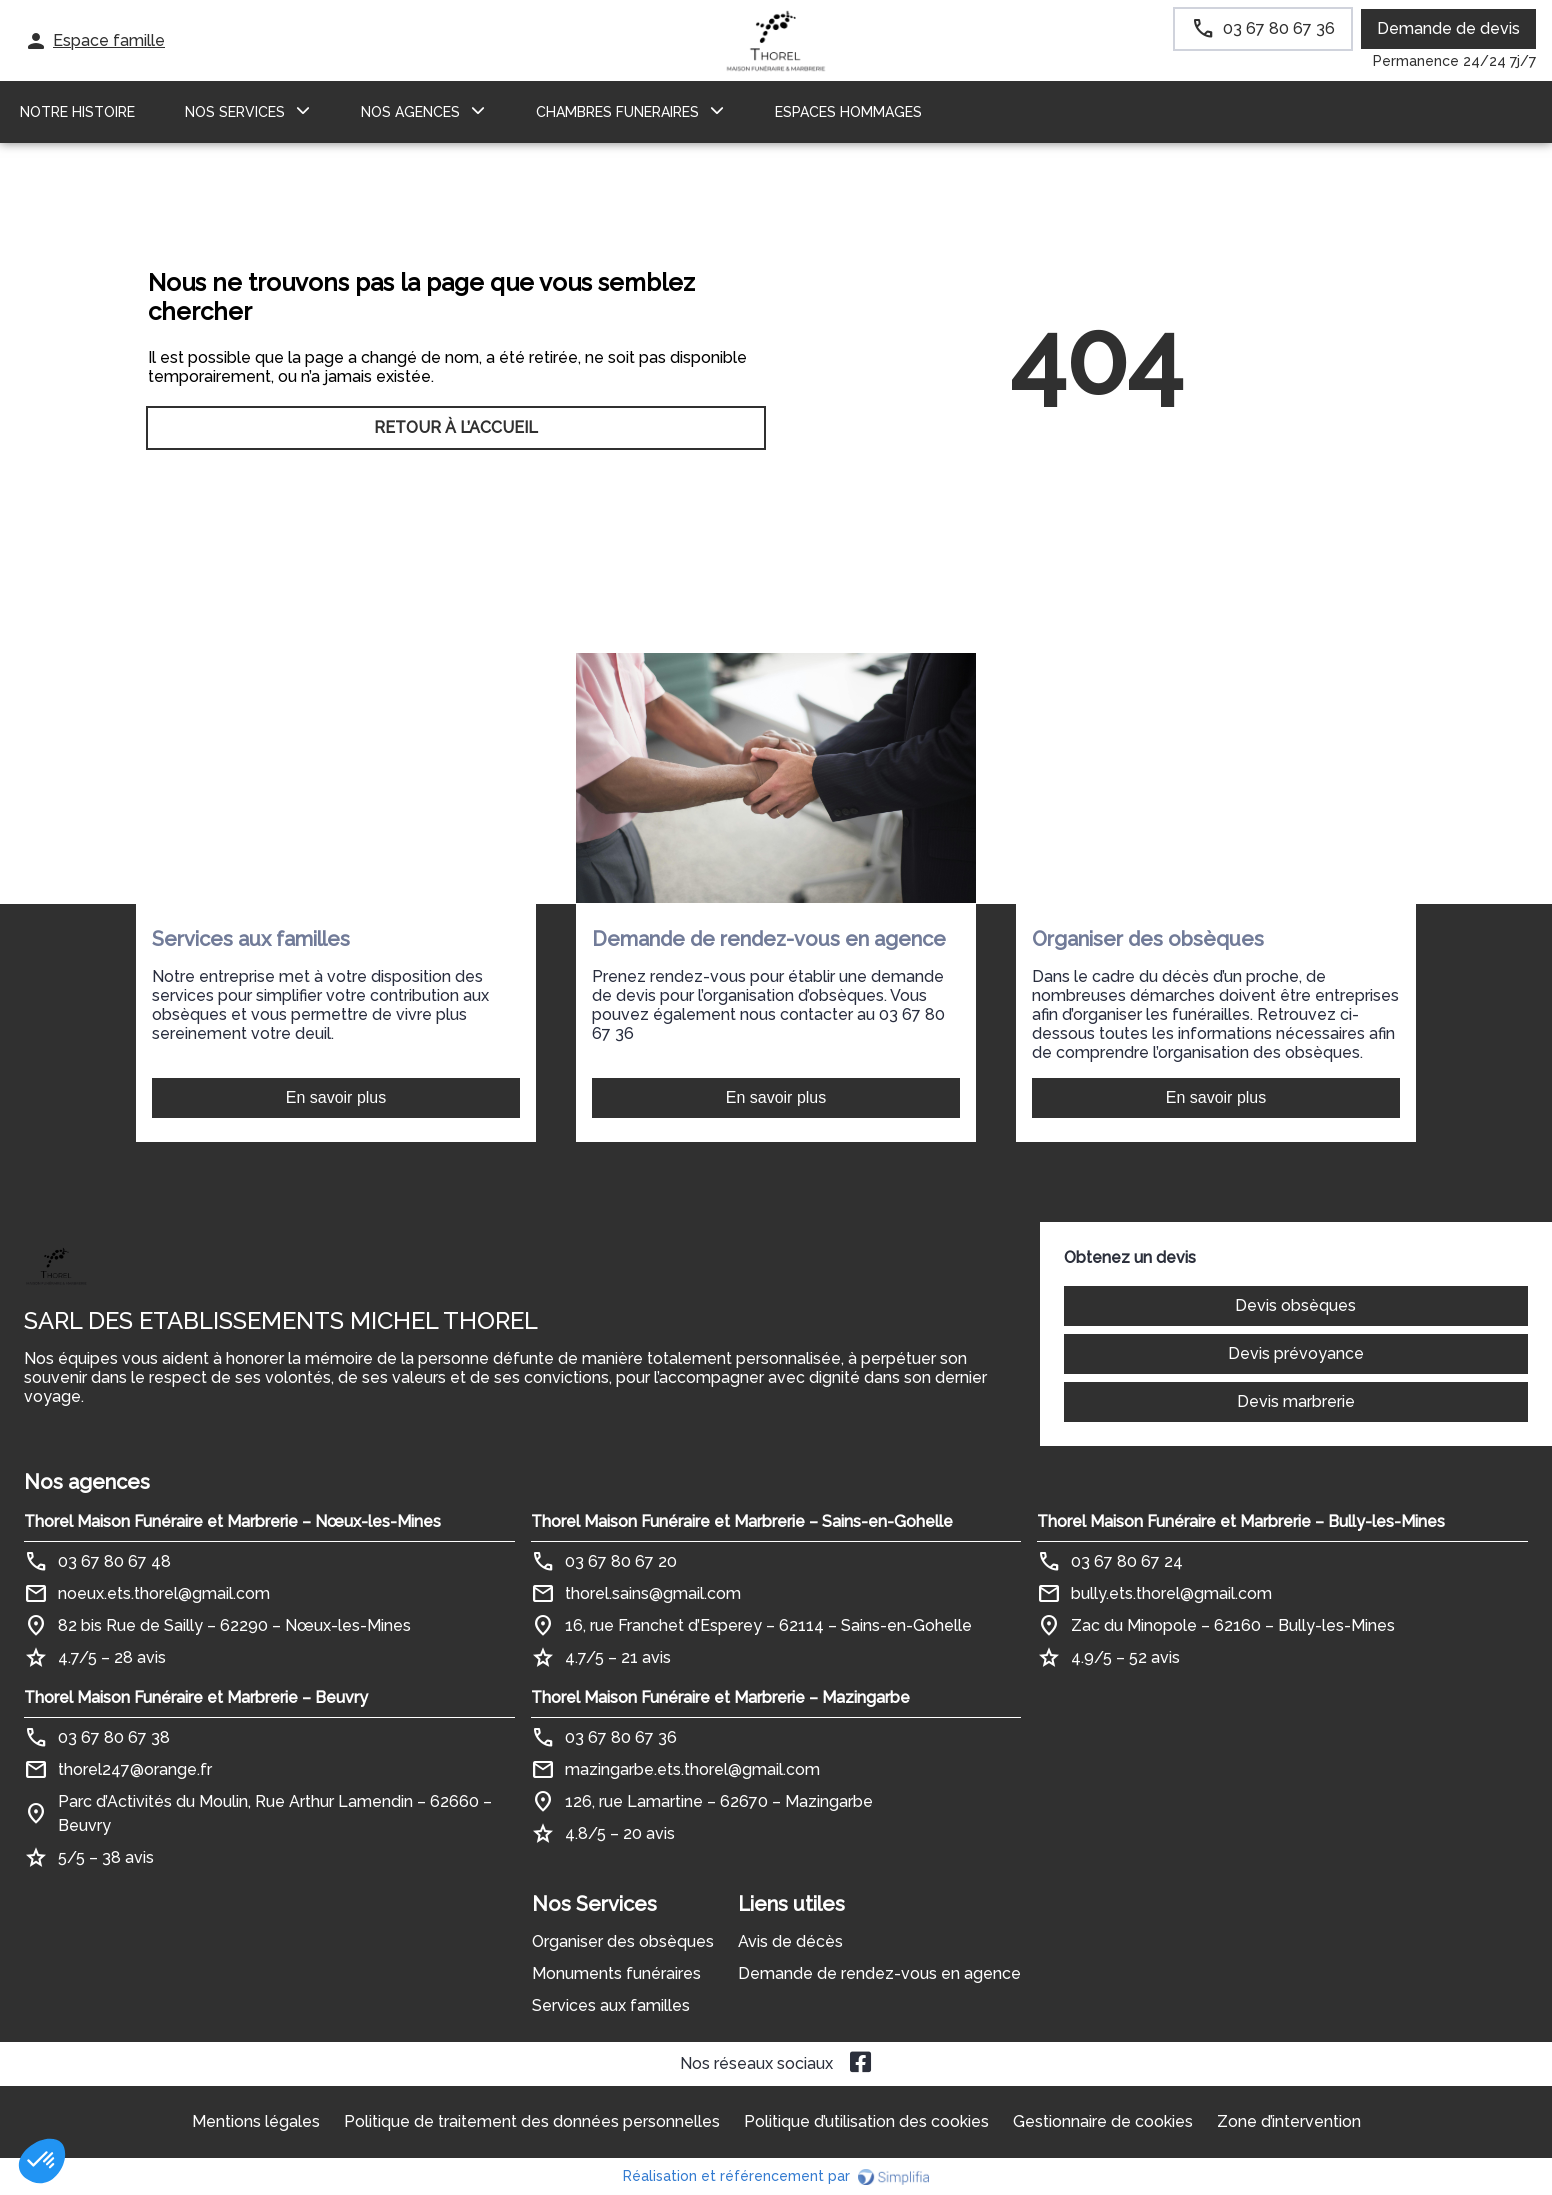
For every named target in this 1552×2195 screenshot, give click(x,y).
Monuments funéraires (616, 1973)
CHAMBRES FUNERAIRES (617, 112)
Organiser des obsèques (623, 1941)
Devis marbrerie (1296, 1401)
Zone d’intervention (1289, 2121)
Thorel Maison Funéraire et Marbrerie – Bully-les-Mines (1241, 1521)
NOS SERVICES (235, 112)
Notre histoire (77, 112)
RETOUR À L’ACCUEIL (456, 427)
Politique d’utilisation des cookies (866, 2121)
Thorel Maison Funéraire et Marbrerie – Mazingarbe (720, 1697)
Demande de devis (1448, 28)
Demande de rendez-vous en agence (879, 1973)
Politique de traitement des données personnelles (532, 2121)
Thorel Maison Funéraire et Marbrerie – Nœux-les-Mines (232, 1521)
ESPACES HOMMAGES (848, 112)
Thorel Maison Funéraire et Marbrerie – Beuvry (196, 1697)
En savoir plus (336, 1097)
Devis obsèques (1295, 1305)
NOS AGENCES (410, 112)
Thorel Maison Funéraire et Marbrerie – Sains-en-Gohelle (742, 1521)
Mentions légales (256, 2121)
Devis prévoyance (1296, 1353)
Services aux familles (611, 2005)
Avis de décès (790, 1941)
